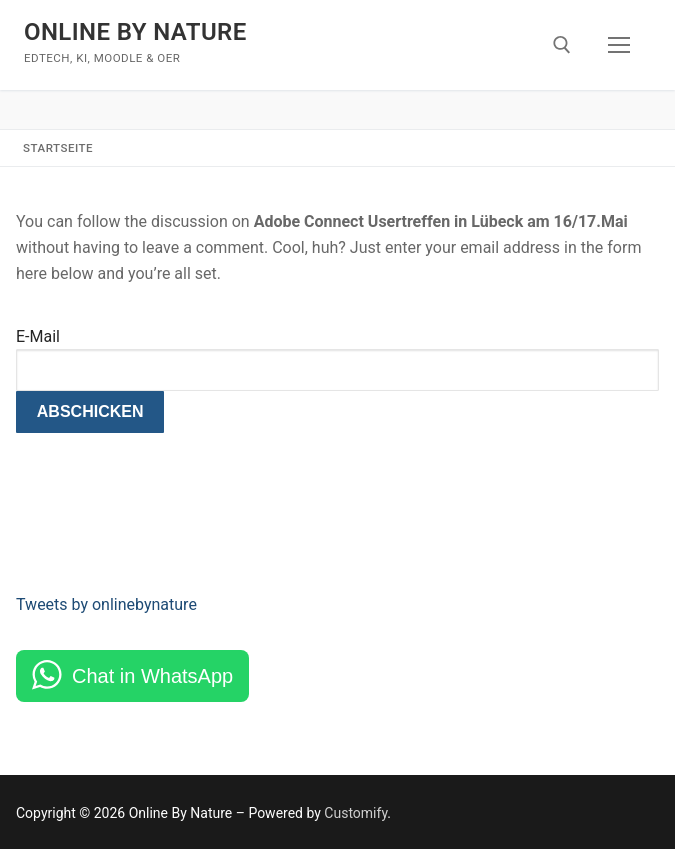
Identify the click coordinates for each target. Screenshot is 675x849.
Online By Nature (135, 32)
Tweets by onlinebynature (106, 604)
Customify (355, 813)
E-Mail (38, 336)
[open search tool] (562, 45)
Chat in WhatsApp (152, 676)
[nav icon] (619, 45)
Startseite (58, 148)
